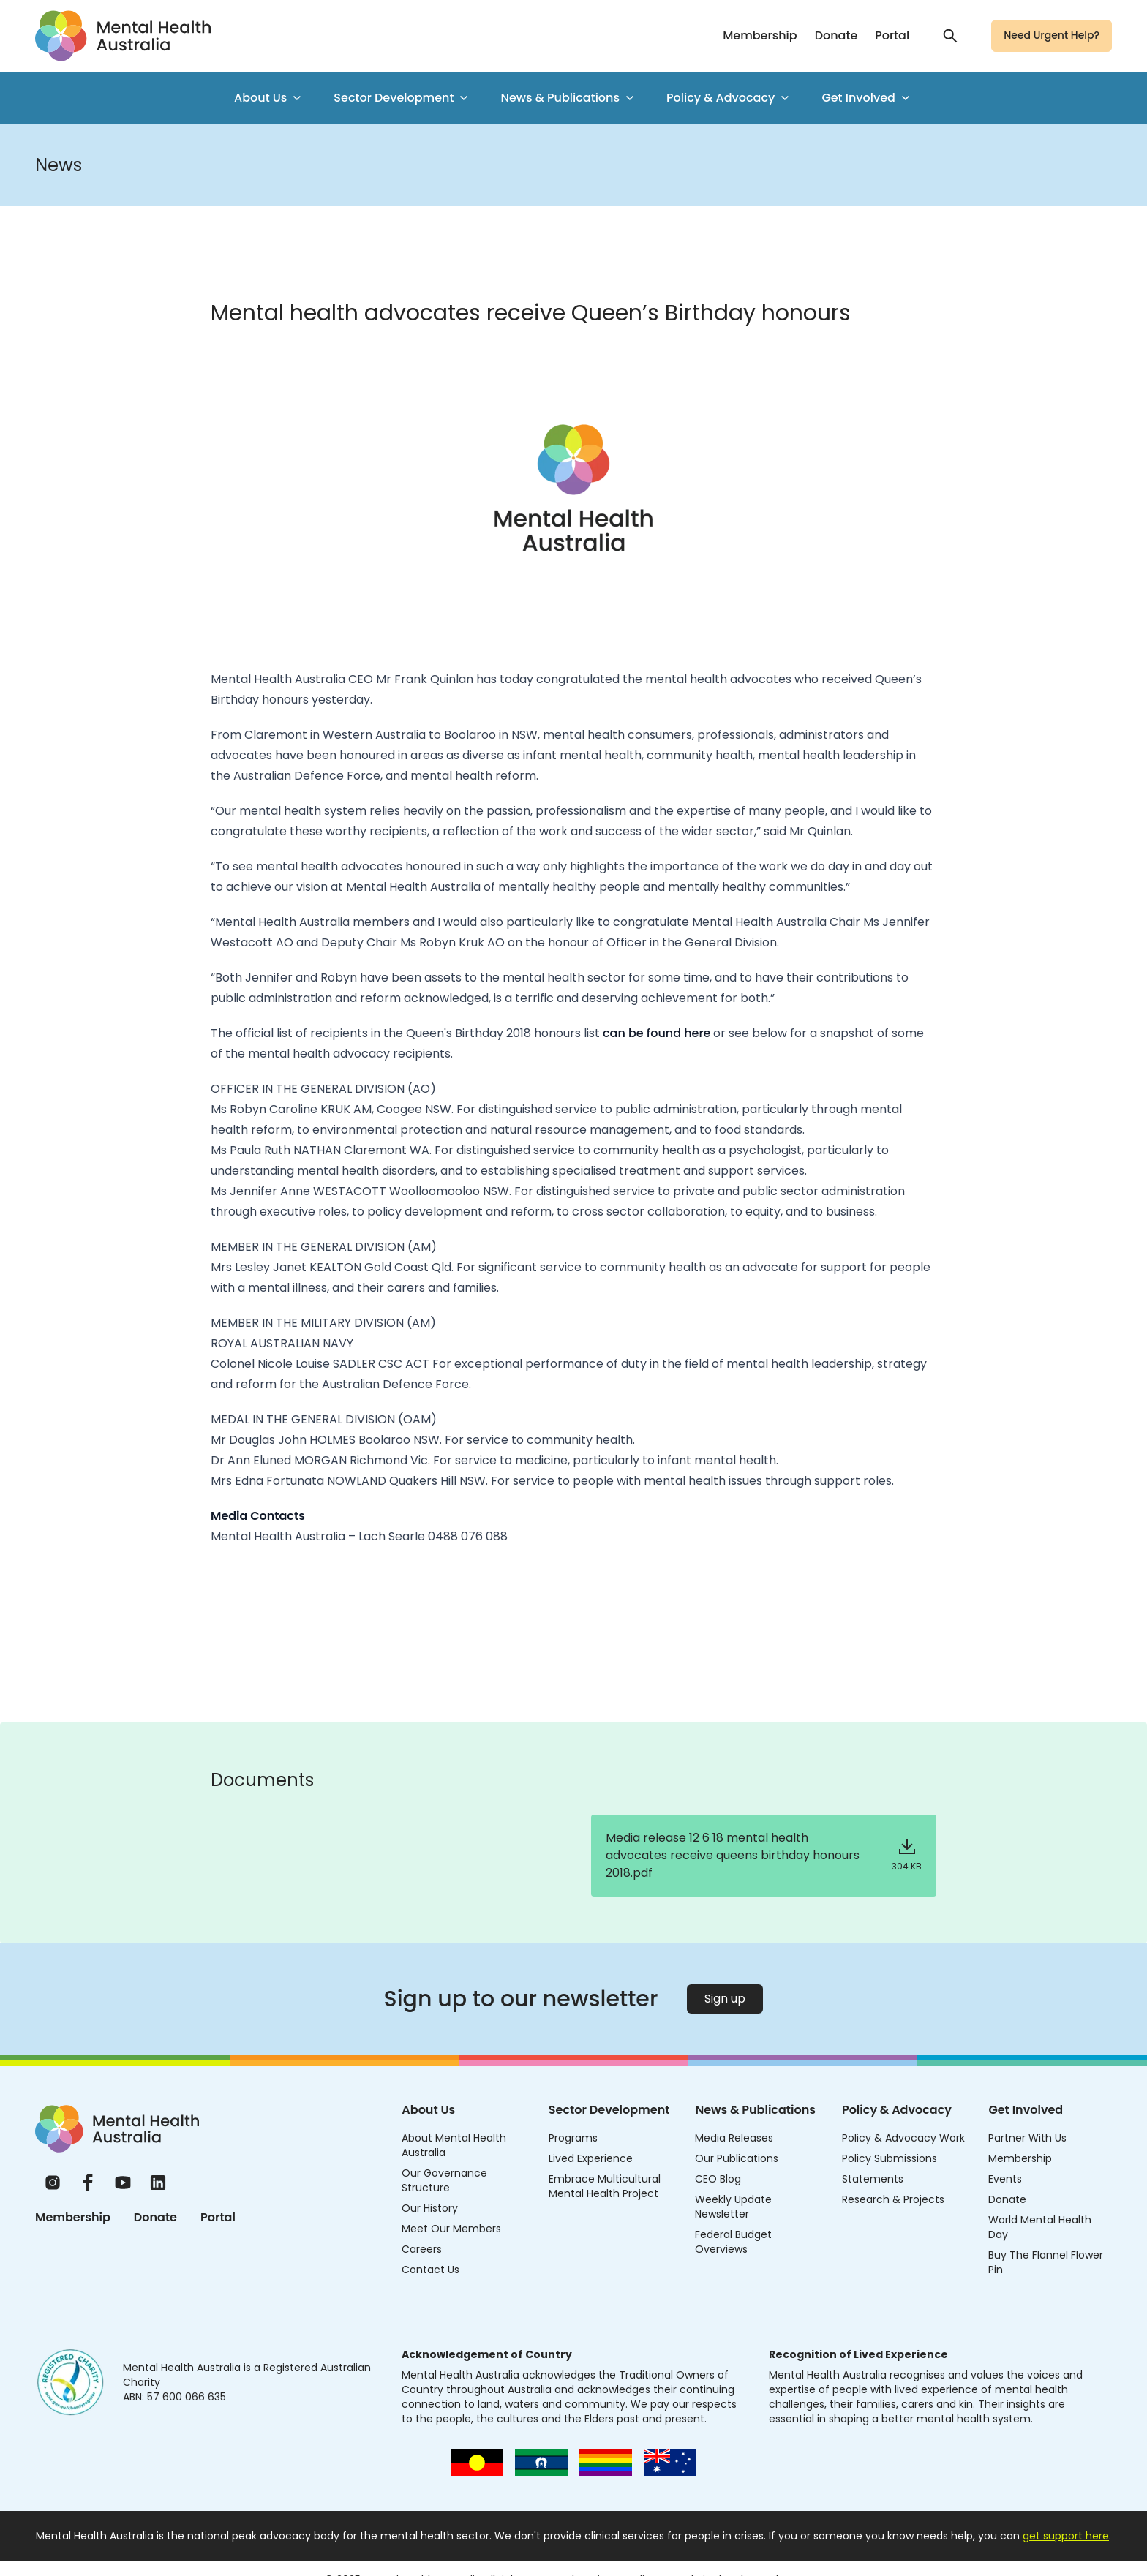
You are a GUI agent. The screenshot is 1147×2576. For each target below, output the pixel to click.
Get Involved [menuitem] (867, 97)
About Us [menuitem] (269, 97)
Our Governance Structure (444, 2180)
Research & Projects (893, 2199)
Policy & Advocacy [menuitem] (729, 97)
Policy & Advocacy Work (903, 2138)
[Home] (117, 2128)
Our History (430, 2208)
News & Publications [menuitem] (568, 97)
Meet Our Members (451, 2228)
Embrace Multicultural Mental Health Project (605, 2186)
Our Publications (736, 2158)
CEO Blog (718, 2179)
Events (1005, 2179)
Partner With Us (1027, 2138)
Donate (836, 35)
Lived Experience (591, 2158)
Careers (422, 2249)
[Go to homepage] (123, 36)
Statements (872, 2179)
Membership (760, 35)
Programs (573, 2138)
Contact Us (430, 2269)
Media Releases (734, 2138)
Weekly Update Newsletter (733, 2206)
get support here (1066, 2535)
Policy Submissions (889, 2158)
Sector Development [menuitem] (402, 97)
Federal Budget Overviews (733, 2241)
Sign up (724, 1998)
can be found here (656, 1033)
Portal (892, 35)
